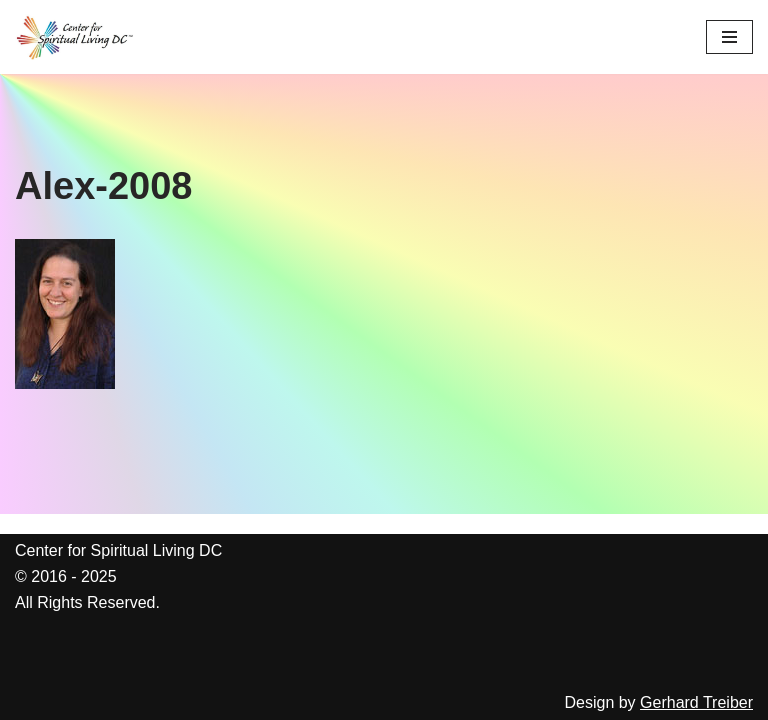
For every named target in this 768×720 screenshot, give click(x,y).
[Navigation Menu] (729, 37)
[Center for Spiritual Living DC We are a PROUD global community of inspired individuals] (75, 37)
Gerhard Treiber (696, 702)
